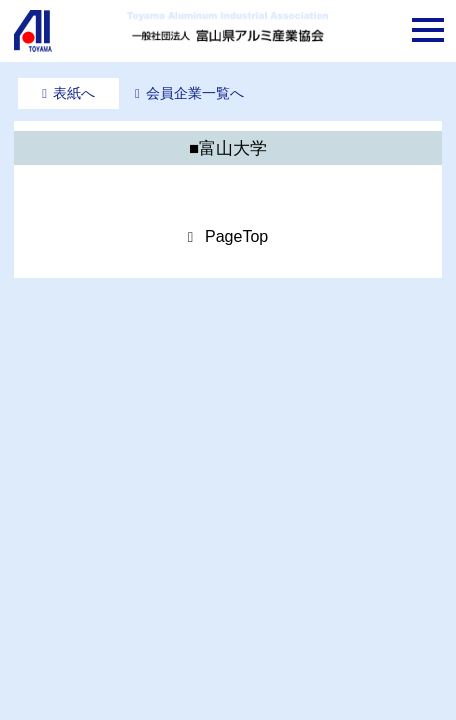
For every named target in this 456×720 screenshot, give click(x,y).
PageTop (236, 236)
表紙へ (74, 93)
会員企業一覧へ (195, 93)
